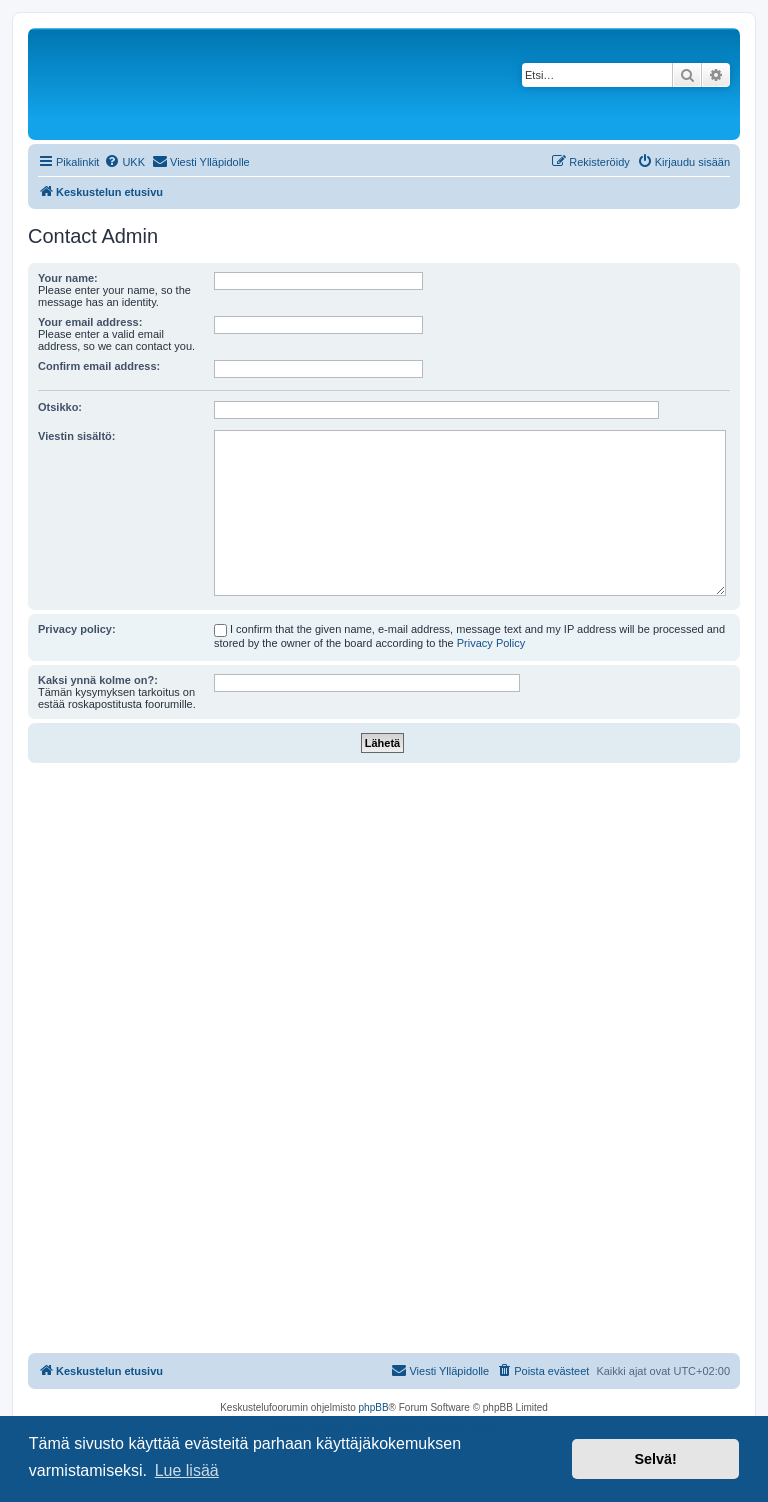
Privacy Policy (491, 643)
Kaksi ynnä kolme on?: (98, 680)
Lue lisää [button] (187, 1470)
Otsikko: (60, 407)
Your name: (68, 278)
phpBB (374, 1407)
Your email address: (90, 322)
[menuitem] (124, 162)
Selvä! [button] (655, 1459)
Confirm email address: (99, 366)
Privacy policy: (77, 629)
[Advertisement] (384, 913)
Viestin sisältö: (76, 436)
